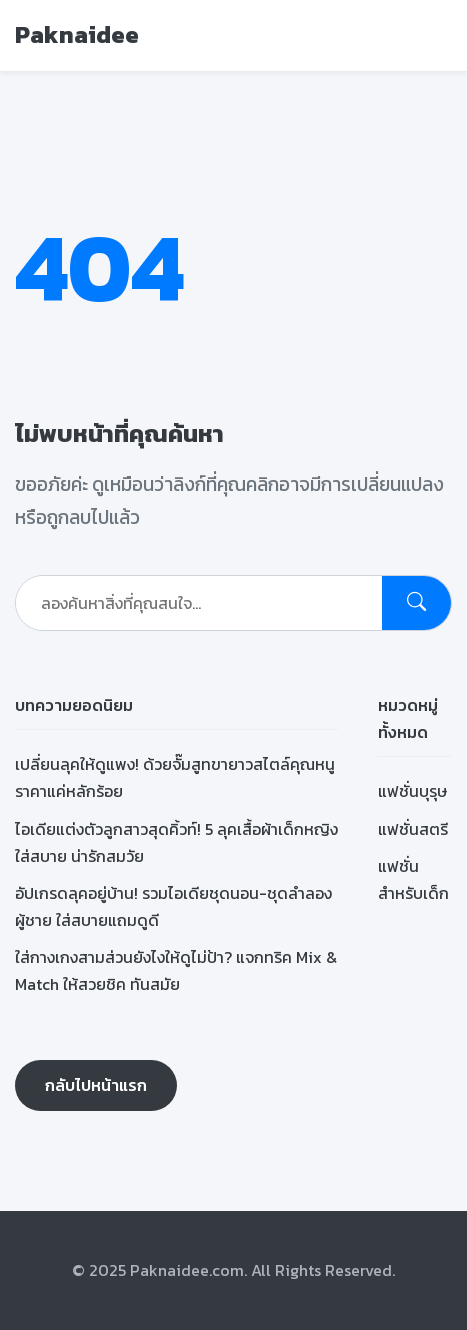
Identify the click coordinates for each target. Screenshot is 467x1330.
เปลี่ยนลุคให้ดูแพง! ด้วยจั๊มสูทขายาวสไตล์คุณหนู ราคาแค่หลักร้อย (175, 777)
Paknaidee (77, 34)
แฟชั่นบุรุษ (412, 791)
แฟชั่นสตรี (413, 829)
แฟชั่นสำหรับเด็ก (413, 879)
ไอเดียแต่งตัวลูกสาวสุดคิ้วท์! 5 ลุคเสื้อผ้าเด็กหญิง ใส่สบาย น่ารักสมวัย (176, 842)
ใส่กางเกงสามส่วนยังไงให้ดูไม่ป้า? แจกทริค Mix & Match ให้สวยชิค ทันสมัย (176, 970)
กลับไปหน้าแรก (96, 1085)
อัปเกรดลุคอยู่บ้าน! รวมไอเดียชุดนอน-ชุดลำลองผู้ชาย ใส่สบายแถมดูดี (173, 906)
